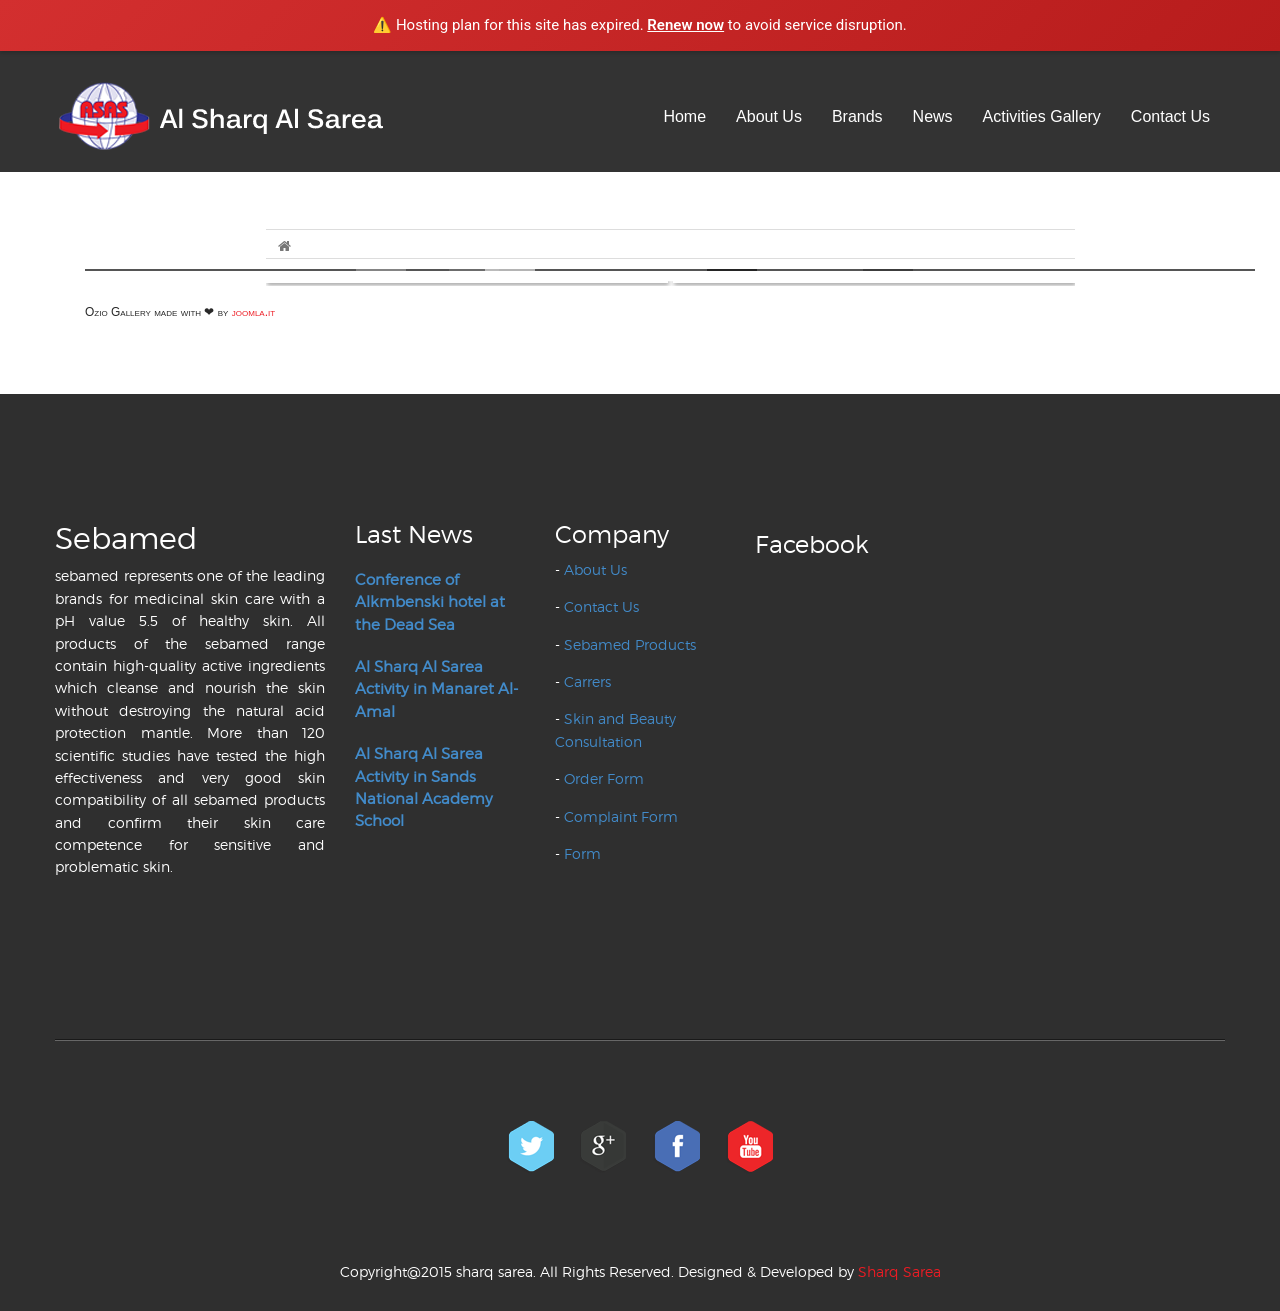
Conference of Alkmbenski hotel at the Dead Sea (430, 602)
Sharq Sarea (899, 1271)
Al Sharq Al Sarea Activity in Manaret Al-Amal (436, 689)
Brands (857, 116)
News (933, 116)
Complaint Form (621, 816)
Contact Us (1170, 116)
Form (582, 853)
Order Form (604, 778)
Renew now (685, 25)
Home (684, 116)
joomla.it (253, 312)
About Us (769, 116)
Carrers (587, 681)
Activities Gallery (1042, 116)
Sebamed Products (630, 644)
